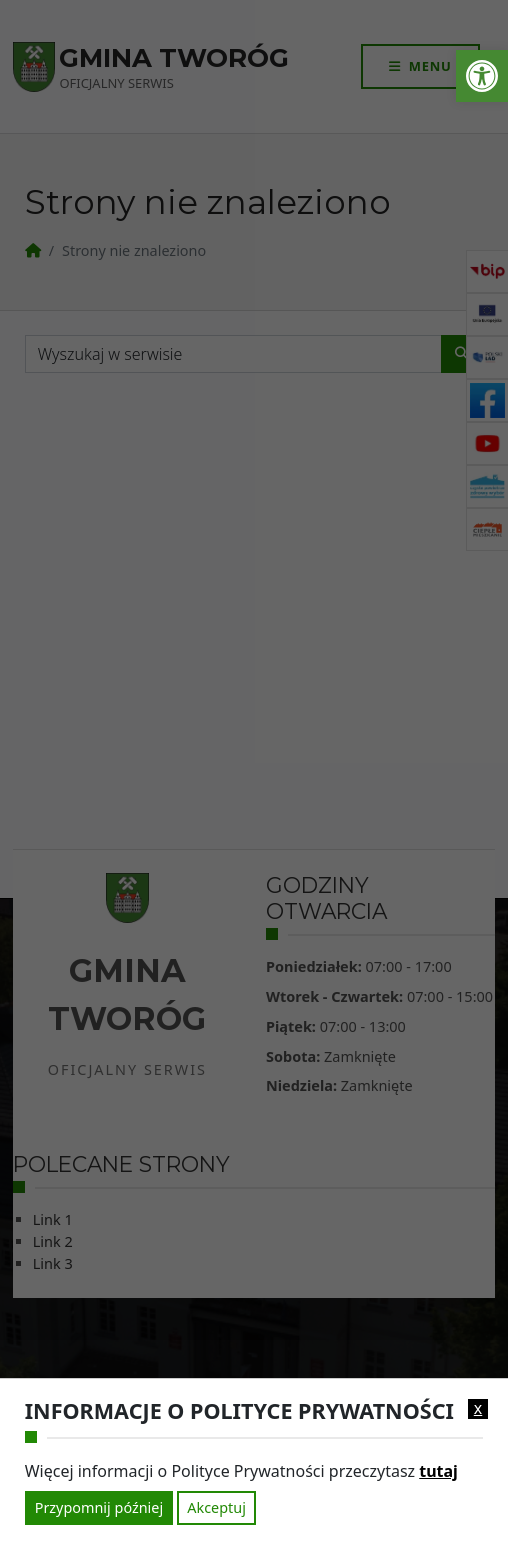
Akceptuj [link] (216, 1507)
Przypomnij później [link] (99, 1507)
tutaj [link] (438, 1471)
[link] (482, 76)
